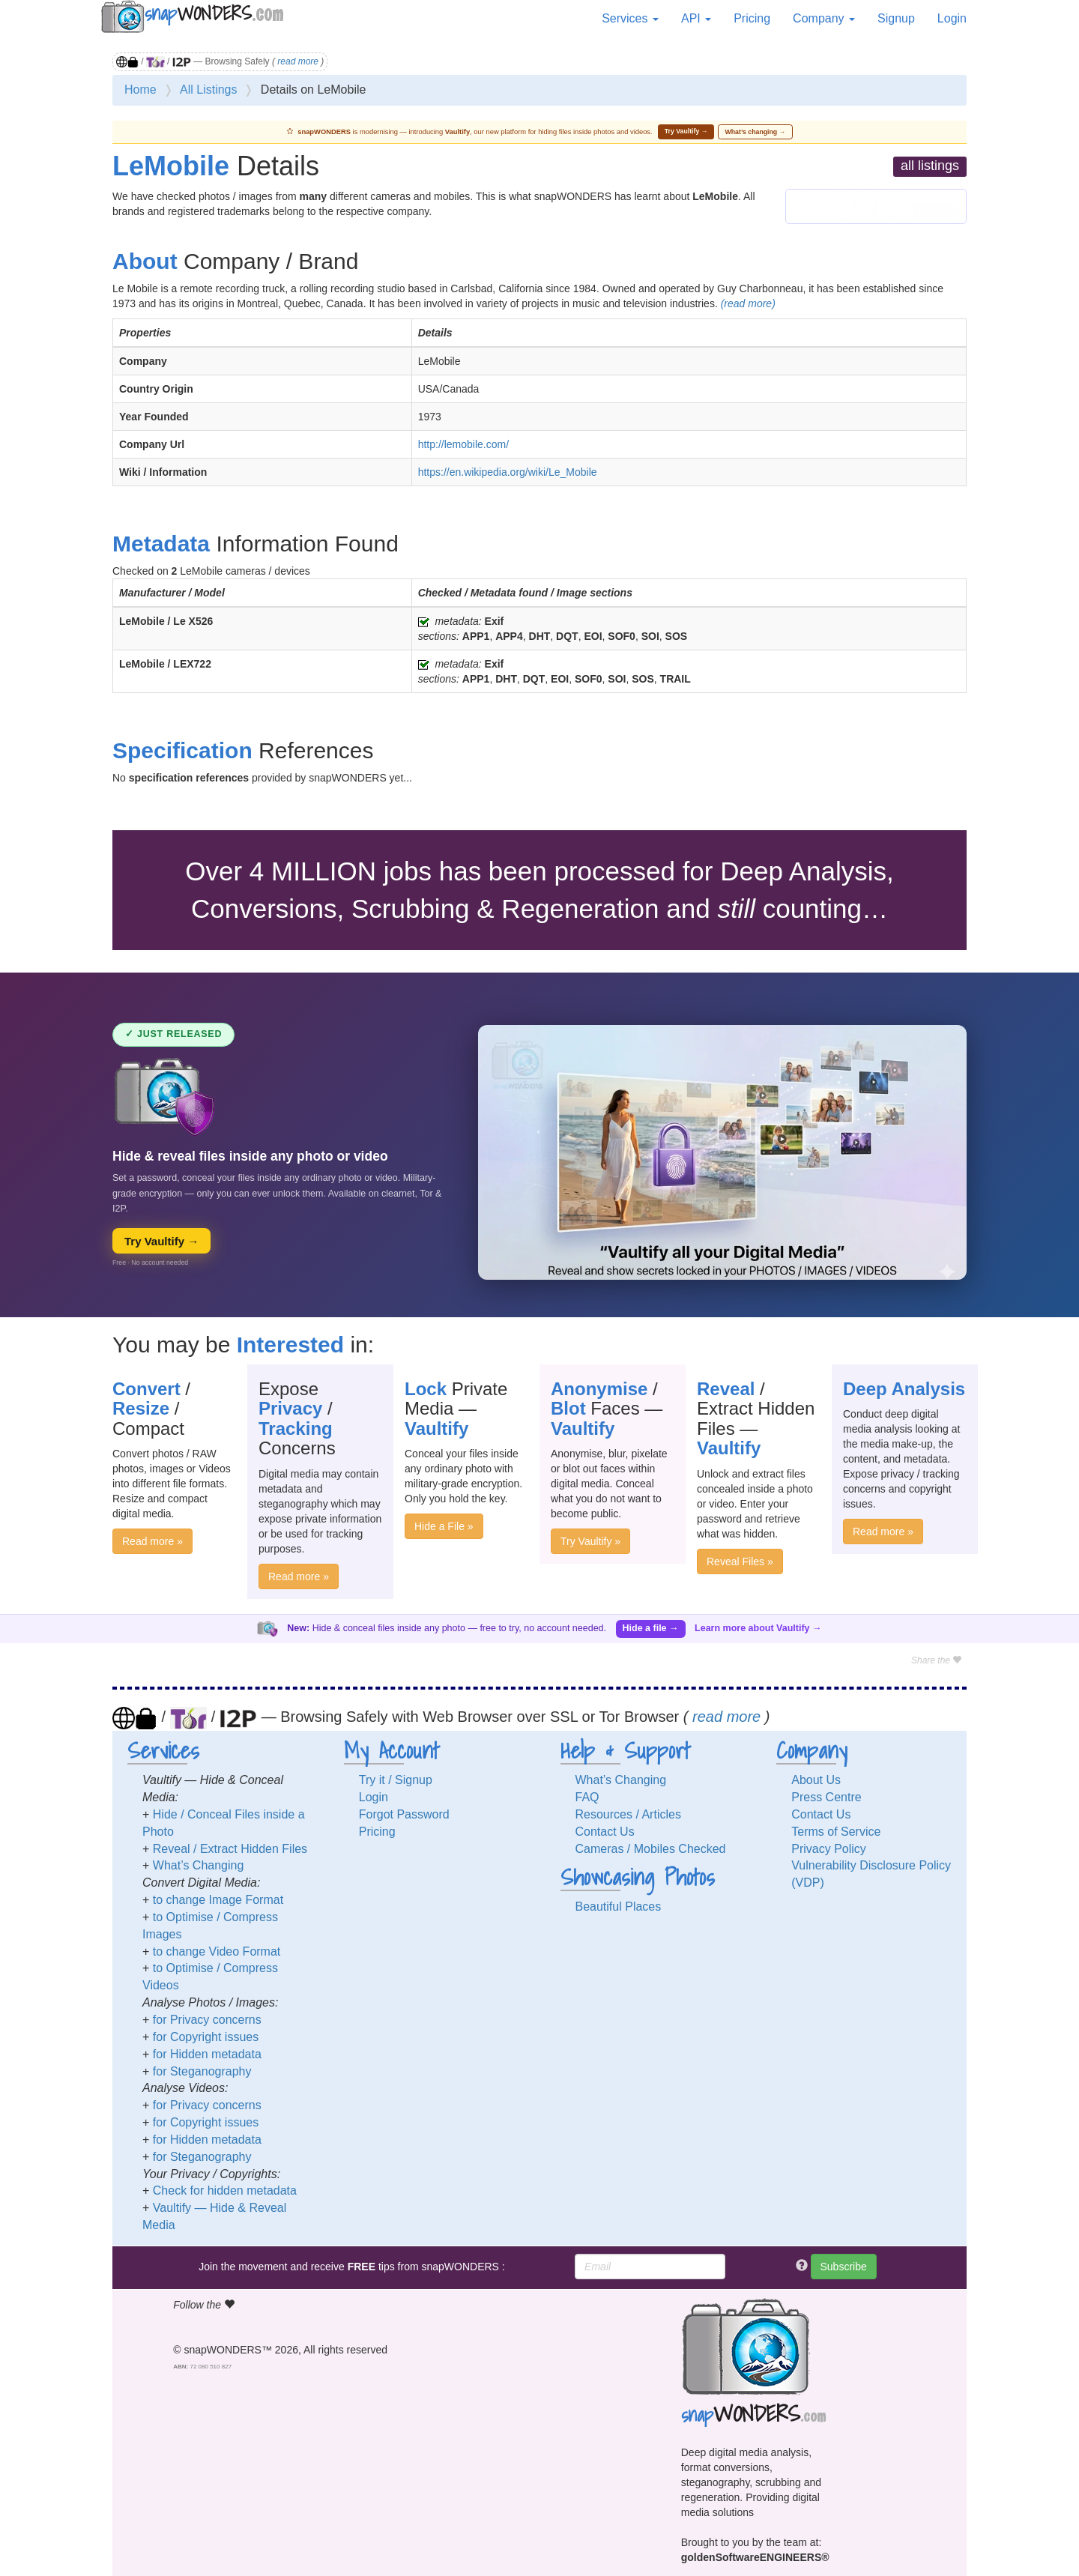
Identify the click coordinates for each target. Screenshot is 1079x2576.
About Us (816, 1780)
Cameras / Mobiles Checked (650, 1848)
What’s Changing (198, 1865)
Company (824, 18)
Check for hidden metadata (225, 2190)
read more (297, 61)
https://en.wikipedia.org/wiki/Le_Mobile (507, 472)
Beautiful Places (618, 1906)
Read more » (152, 1541)
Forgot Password (404, 1814)
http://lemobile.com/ (463, 444)
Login (952, 18)
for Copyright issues (206, 2037)
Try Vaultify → (686, 131)
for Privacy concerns (207, 2019)
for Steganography (202, 2071)
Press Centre (826, 1797)
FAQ (587, 1797)
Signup (896, 18)
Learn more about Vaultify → (758, 1628)
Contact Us (605, 1831)
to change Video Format (216, 1951)
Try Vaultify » (590, 1541)
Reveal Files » (740, 1561)
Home (140, 89)
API (696, 18)
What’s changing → (755, 132)
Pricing (752, 18)
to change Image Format (218, 1899)
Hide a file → (651, 1628)
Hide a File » (444, 1526)
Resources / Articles (628, 1814)
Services (630, 18)
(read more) (748, 303)
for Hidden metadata (207, 2054)
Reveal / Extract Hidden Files (230, 1848)
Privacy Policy (828, 1848)
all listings (930, 165)
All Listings (208, 89)
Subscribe (843, 2267)
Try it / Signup (395, 1780)
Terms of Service (835, 1831)
